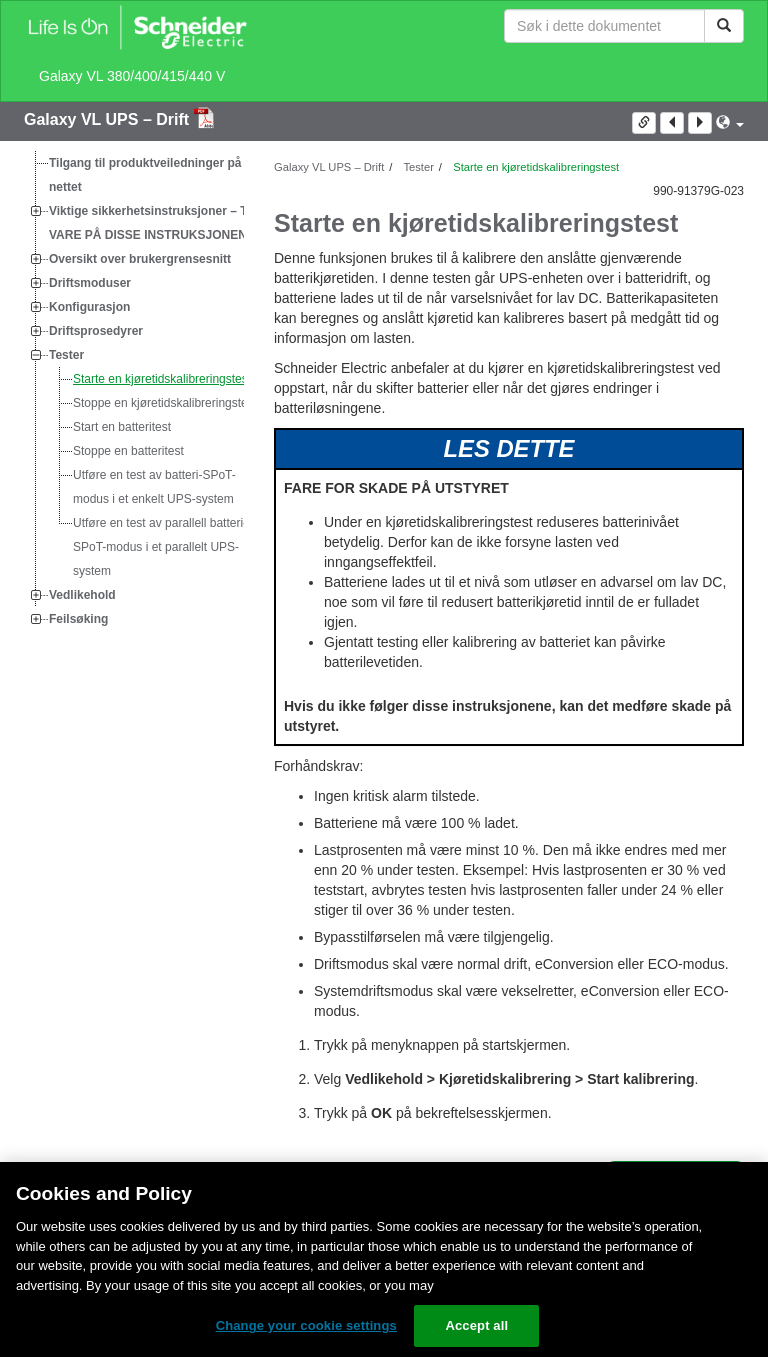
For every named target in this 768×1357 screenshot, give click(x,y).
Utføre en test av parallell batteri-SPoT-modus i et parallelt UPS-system (160, 547)
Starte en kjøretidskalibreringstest (162, 379)
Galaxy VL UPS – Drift (109, 119)
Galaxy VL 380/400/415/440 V (132, 76)
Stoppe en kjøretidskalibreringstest (165, 403)
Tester (66, 355)
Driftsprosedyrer (96, 331)
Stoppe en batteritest (128, 451)
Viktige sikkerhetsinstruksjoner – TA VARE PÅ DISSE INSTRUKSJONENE (152, 223)
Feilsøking (78, 619)
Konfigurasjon (89, 307)
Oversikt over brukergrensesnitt (140, 259)
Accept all (476, 1325)
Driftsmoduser (90, 283)
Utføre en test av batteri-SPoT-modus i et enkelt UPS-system (154, 487)
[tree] (134, 391)
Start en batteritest (122, 427)
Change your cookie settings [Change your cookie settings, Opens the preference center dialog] (306, 1325)
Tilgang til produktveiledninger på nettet (145, 175)
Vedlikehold (82, 595)
